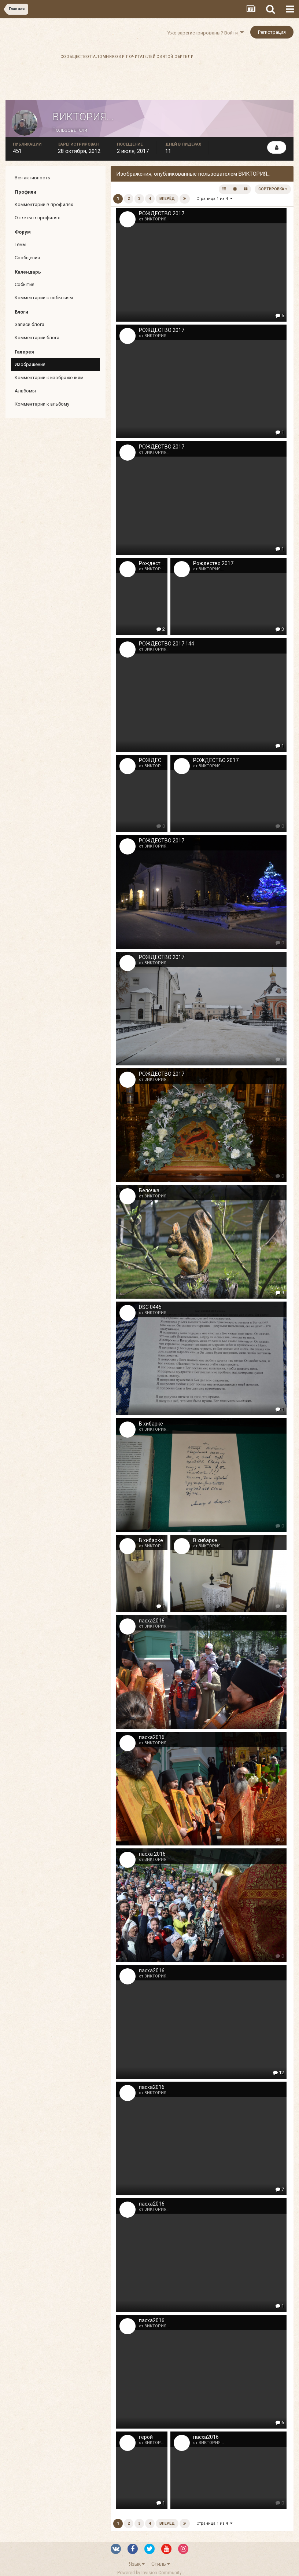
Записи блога (29, 324)
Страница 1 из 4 (214, 198)
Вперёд (167, 199)
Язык (137, 2564)
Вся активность (32, 177)
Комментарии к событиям (44, 297)
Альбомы (25, 391)
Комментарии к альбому (42, 404)
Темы (20, 244)
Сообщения (27, 257)
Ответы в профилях (37, 217)
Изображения (30, 364)
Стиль (160, 2564)
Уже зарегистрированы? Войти (205, 33)
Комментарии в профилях (44, 204)
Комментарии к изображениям (49, 377)
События (24, 284)
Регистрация (272, 32)
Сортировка (272, 189)
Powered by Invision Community (149, 2572)
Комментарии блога (37, 337)
